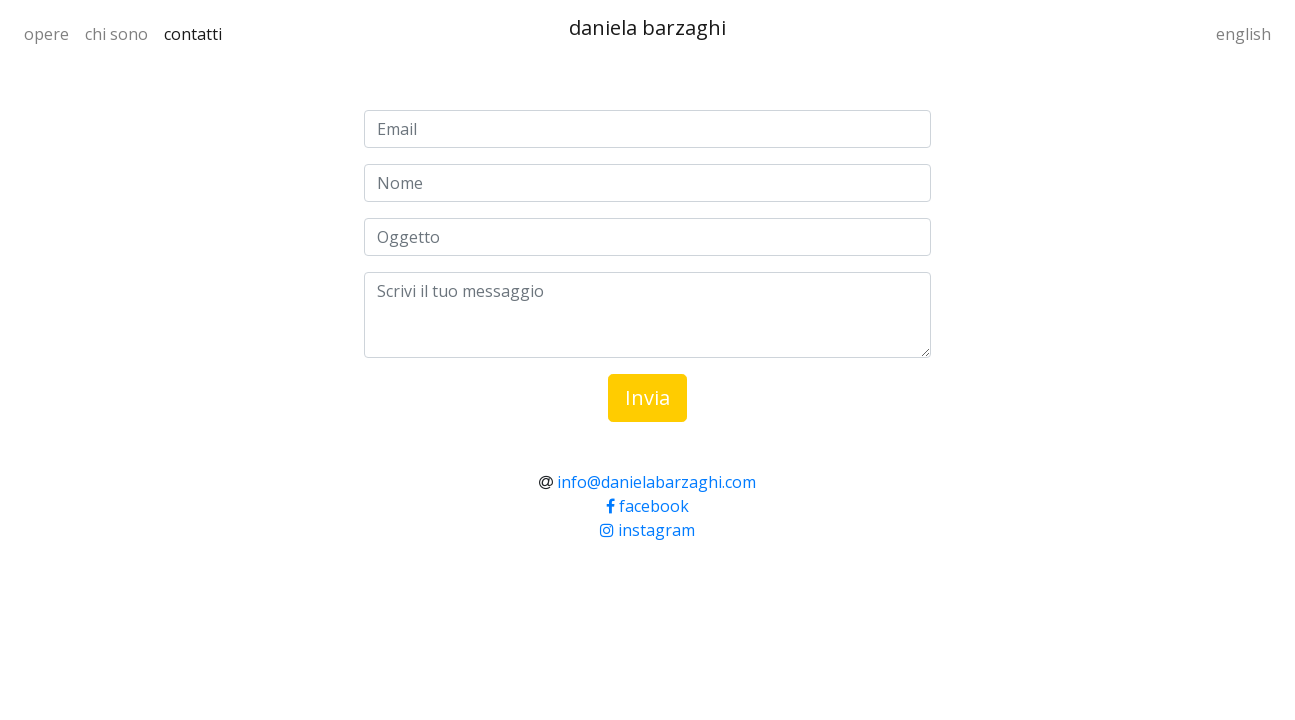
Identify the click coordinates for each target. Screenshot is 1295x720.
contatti (193, 34)
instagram (647, 530)
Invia (647, 397)
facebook (647, 506)
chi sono (116, 34)
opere (46, 34)
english (1243, 34)
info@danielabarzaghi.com (656, 482)
